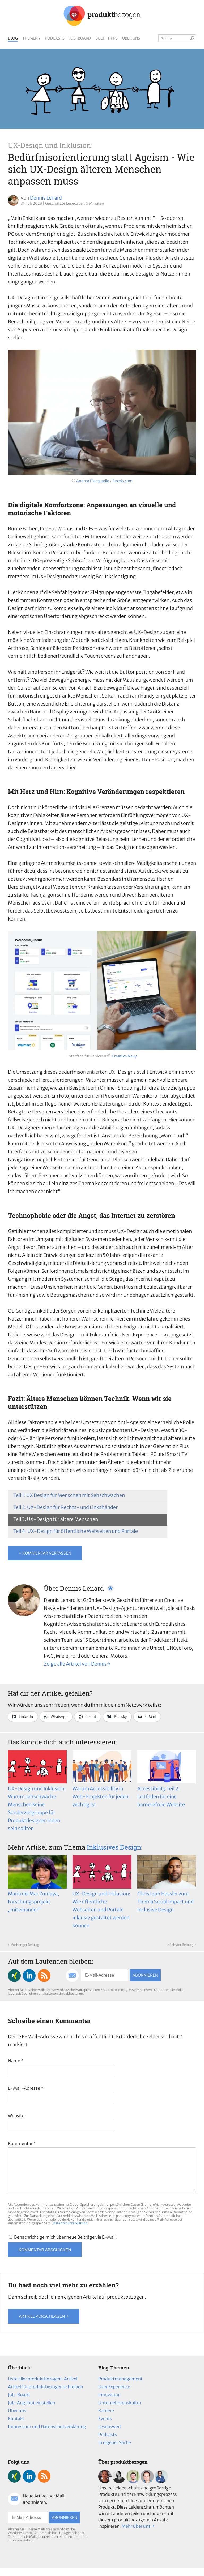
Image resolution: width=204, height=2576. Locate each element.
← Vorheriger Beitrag (23, 1945)
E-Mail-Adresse (26, 2088)
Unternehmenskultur (119, 2411)
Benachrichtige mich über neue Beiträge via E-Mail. (65, 2245)
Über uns (131, 38)
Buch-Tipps (106, 38)
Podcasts (55, 38)
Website (16, 2115)
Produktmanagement (120, 2387)
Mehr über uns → (138, 2534)
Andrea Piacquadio (92, 481)
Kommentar (22, 2143)
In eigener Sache (114, 2451)
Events (105, 2427)
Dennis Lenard (46, 198)
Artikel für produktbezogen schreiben (45, 2395)
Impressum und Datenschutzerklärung (47, 2435)
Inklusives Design (114, 1847)
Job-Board (80, 38)
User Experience (114, 2395)
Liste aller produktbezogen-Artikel (42, 2387)
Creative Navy (124, 1056)
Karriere (106, 2419)
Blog (13, 38)
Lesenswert (109, 2435)
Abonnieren (145, 1975)
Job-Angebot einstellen (31, 2411)
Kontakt (16, 2427)
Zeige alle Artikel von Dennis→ (77, 1664)
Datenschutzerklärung (70, 2232)
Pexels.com (122, 481)
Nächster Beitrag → (181, 1945)
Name (16, 2060)
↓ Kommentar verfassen (45, 1553)
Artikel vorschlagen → (44, 2324)
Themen (30, 38)
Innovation (109, 2403)
